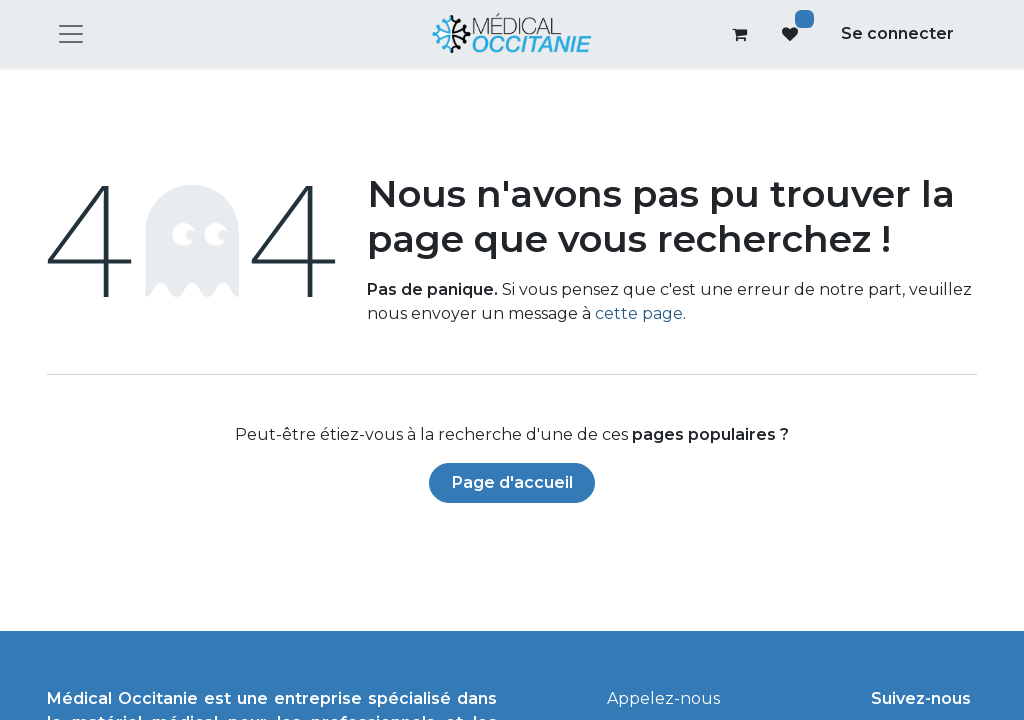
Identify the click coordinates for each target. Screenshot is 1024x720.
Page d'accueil (512, 482)
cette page (639, 313)
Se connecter (897, 33)
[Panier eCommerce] (740, 34)
